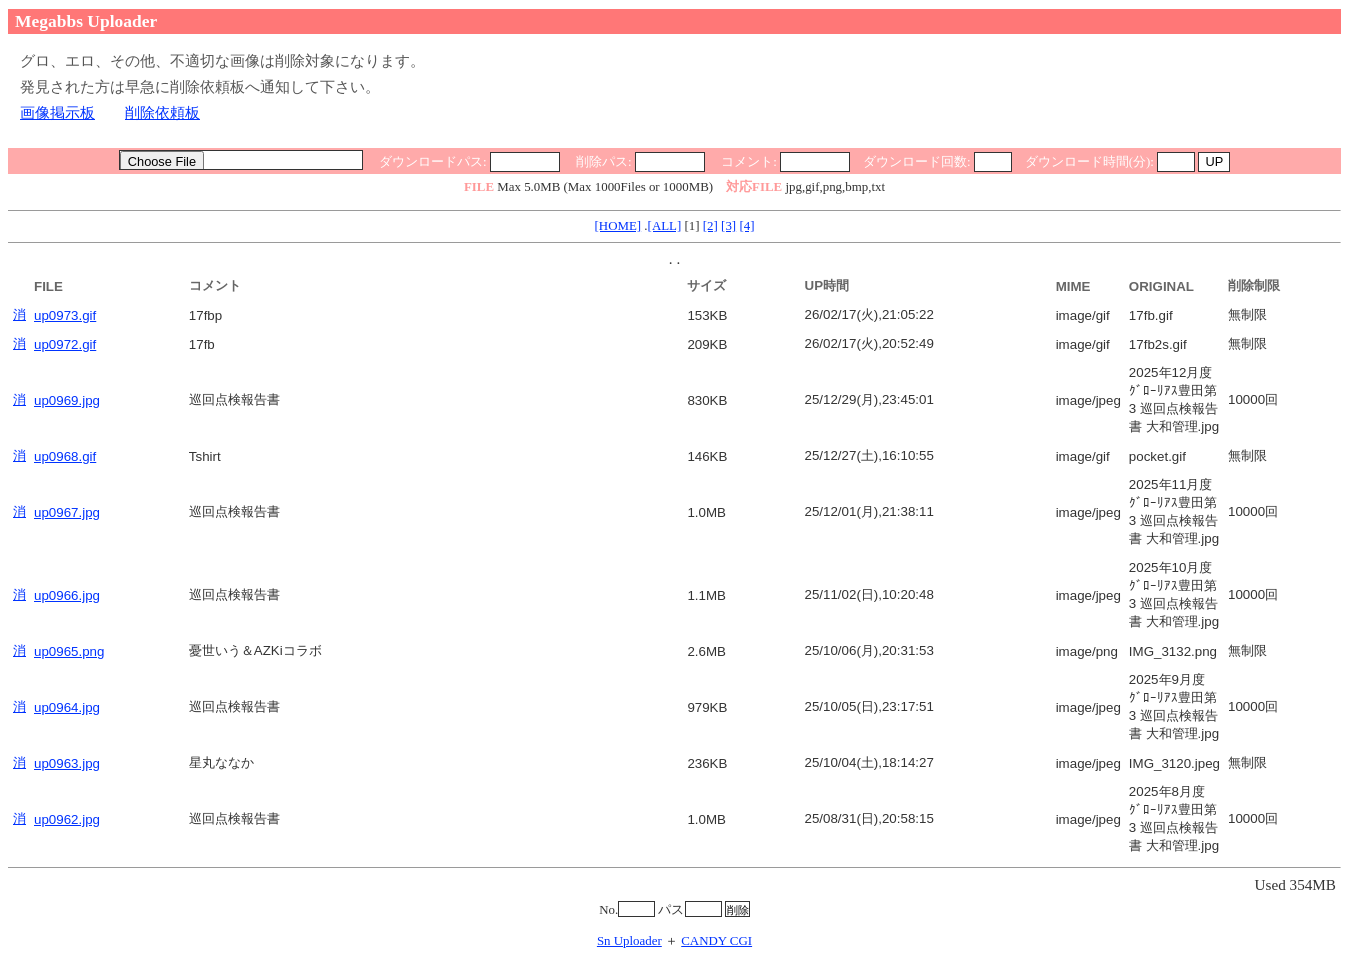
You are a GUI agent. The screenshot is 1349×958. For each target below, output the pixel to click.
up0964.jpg (67, 707)
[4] (746, 225)
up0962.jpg (67, 819)
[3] (728, 225)
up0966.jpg (67, 595)
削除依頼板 (162, 112)
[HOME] (618, 225)
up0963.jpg (67, 763)
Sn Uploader (629, 940)
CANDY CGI (716, 940)
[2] (710, 225)
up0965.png (69, 651)
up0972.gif (65, 344)
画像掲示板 (57, 112)
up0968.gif (65, 456)
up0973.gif (65, 315)
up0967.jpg (67, 512)
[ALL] (665, 225)
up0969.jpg (67, 400)
